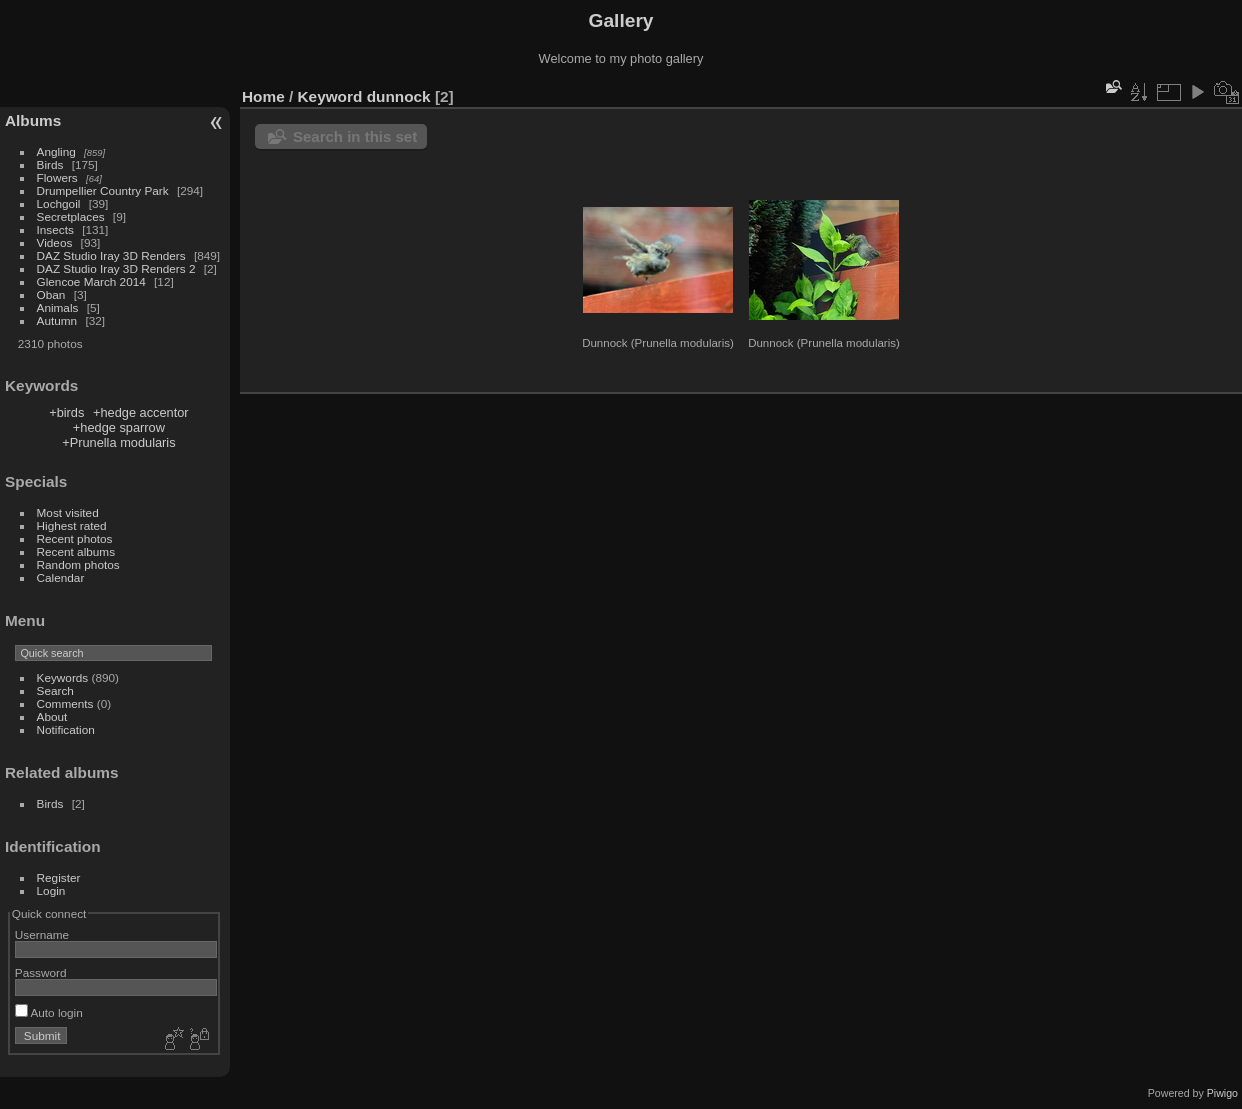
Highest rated (72, 525)
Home (263, 96)
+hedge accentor (141, 412)
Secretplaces (71, 216)
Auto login (49, 1012)
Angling (56, 151)
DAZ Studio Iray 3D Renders (111, 255)
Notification (66, 729)
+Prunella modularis (118, 442)
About (52, 716)
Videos (55, 242)
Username (42, 934)
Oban (51, 294)
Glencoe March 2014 (91, 281)
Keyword (330, 96)
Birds (50, 164)
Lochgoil (59, 203)
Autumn (57, 320)
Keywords (63, 677)
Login (51, 890)
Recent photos (75, 538)
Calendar (61, 577)
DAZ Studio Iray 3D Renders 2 (116, 268)
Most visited (68, 512)
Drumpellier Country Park (103, 190)
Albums (33, 120)
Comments (65, 703)
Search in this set (355, 136)
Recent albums (76, 551)
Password (41, 972)
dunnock (399, 96)
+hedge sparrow (119, 427)
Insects (55, 229)
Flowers (57, 177)
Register (59, 877)
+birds (66, 412)
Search (55, 690)
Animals (58, 307)
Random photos (78, 564)
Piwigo (1222, 1093)
